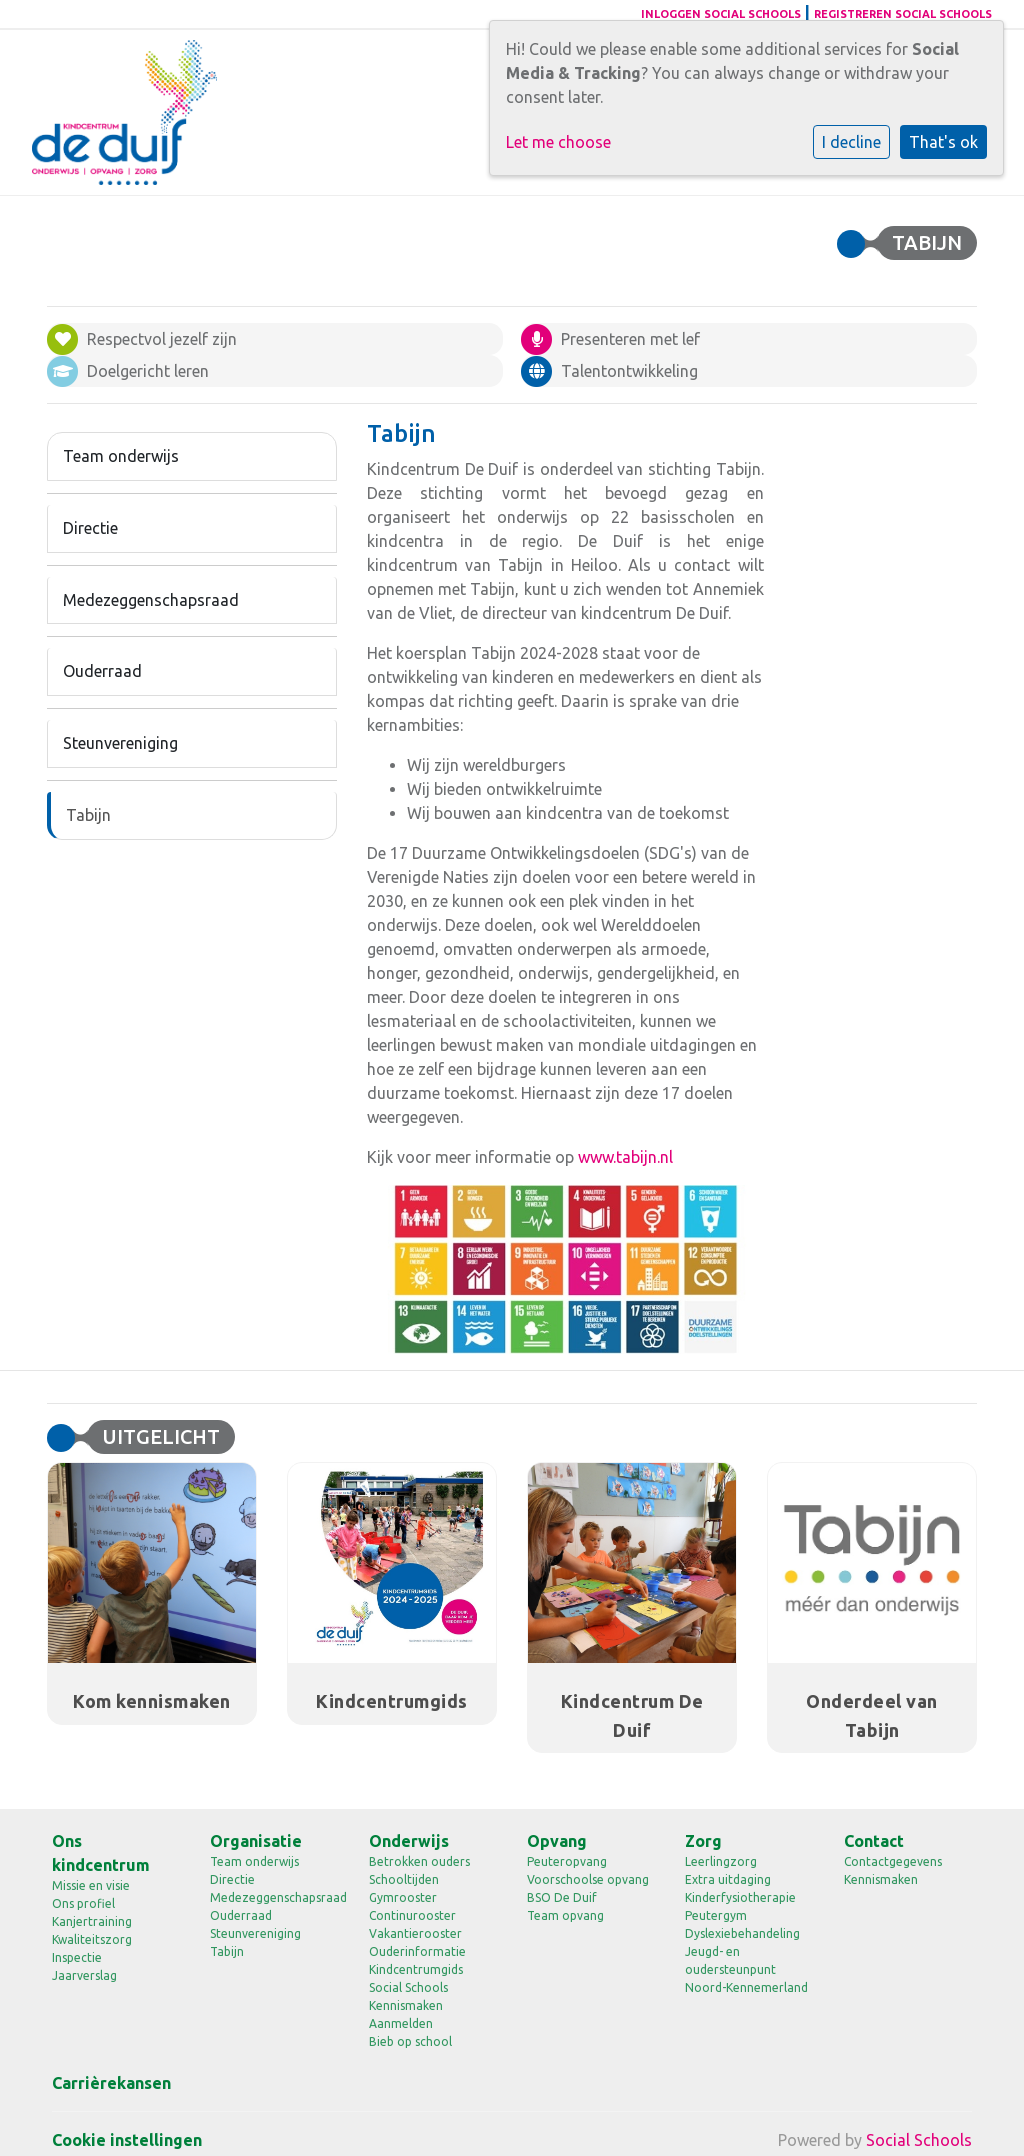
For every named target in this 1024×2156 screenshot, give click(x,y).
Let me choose (558, 142)
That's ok (943, 142)
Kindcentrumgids (416, 1969)
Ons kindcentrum (101, 1853)
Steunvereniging (120, 743)
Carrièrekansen (111, 2083)
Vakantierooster (415, 1933)
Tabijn (88, 815)
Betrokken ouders (419, 1861)
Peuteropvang (567, 1861)
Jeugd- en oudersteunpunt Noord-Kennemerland (746, 1969)
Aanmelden (401, 2023)
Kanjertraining (92, 1921)
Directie (90, 528)
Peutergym (716, 1915)
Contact (874, 1841)
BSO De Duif (562, 1897)
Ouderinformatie (417, 1951)
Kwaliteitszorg (92, 1939)
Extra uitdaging (728, 1879)
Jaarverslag (84, 1975)
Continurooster (412, 1915)
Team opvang (565, 1915)
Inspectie (77, 1957)
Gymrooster (403, 1897)
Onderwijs (409, 1841)
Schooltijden (404, 1879)
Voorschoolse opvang (588, 1879)
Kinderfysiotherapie (740, 1897)
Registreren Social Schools (903, 14)
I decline (851, 142)
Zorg (703, 1841)
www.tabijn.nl (625, 1157)
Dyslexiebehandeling (742, 1933)
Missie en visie (91, 1885)
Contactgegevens (893, 1861)
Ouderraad (102, 671)
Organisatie (256, 1841)
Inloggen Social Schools (721, 14)
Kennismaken (406, 2005)
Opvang (557, 1841)
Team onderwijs (121, 456)
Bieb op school (410, 2041)
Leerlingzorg (721, 1861)
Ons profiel (83, 1903)
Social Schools (408, 1987)
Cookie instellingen (127, 2140)
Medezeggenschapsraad (151, 600)
